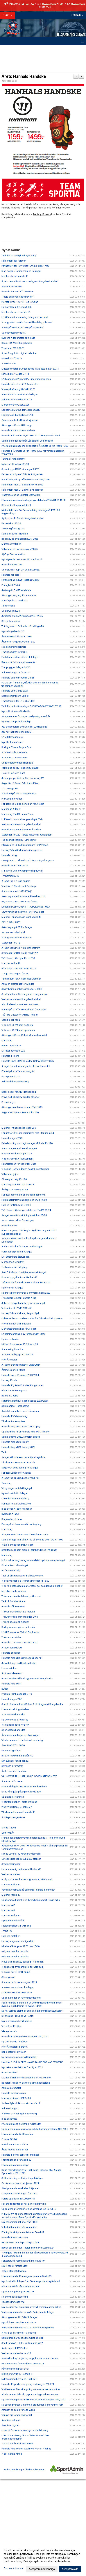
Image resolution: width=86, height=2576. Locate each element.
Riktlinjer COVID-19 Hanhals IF (17, 2373)
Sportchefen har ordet (13, 1714)
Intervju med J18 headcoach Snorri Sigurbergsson (27, 860)
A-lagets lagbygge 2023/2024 (17, 1354)
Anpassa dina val (13, 2568)
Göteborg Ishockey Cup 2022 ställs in (21, 1858)
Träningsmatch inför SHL (14, 652)
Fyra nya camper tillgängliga (16, 721)
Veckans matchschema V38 (16, 2353)
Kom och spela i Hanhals (14, 533)
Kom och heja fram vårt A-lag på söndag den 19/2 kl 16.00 (32, 1539)
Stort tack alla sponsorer (14, 752)
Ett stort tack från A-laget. (14, 1565)
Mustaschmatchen (11, 544)
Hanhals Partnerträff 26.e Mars (17, 291)
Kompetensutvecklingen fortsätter (19, 2193)
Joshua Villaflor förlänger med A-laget (21, 1246)
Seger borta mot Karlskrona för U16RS (21, 989)
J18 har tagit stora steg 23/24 (17, 731)
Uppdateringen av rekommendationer (21, 1997)
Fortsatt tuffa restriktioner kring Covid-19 (22, 2260)
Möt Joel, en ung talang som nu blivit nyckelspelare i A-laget (33, 1560)
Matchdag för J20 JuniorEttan (17, 814)
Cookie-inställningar (13, 2469)
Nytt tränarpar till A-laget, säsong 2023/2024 (24, 1400)
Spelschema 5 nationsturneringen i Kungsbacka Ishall (29, 281)
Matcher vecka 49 (10, 1884)
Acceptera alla (70, 2569)
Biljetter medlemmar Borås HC (17, 1755)
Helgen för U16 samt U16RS (16, 1205)
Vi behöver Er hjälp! (11, 2026)
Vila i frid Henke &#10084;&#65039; (20, 1004)
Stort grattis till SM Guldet (14, 695)
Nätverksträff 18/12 (11, 358)
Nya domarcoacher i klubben (16, 2021)
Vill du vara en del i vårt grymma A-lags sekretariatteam (30, 2394)
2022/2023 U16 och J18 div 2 (16, 1807)
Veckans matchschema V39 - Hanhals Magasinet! (27, 2327)
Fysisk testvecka (10, 1339)
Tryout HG (6, 1930)
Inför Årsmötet (9, 1359)
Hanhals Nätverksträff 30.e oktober (20, 384)
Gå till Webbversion (34, 2469)
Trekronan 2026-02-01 (12, 348)
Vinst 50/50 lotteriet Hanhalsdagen (19, 394)
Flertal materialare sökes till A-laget (20, 657)
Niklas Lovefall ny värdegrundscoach (21, 1853)
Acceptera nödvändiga (41, 2569)
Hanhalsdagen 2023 (12, 1138)
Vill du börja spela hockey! (15, 1724)
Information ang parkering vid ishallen (21, 2124)
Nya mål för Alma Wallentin (15, 711)
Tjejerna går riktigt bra (12, 528)
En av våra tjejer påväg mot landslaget (21, 1791)
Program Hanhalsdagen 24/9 (16, 1694)
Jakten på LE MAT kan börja (16, 590)
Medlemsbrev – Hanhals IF (15, 312)
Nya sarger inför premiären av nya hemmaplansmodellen (31, 2307)
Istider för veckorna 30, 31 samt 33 (19, 1344)
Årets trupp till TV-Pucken (14, 2348)
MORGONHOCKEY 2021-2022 (16, 1992)
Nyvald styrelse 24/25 (12, 631)
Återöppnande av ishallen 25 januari (20, 2188)
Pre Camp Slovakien (11, 798)
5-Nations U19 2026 (11, 286)
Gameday (6, 1483)
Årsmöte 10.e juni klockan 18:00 (18, 641)
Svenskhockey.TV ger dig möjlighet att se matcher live (29, 2358)
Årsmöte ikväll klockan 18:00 (16, 636)
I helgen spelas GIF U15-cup (16, 1925)
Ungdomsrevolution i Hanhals (17, 762)
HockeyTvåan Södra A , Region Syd (20, 1313)
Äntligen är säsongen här (14, 1189)
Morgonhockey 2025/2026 (15, 404)
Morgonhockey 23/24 (12, 1262)
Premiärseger (8, 1102)
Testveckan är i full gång (14, 1267)
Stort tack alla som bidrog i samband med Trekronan (29, 1550)
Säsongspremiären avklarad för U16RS (22, 1107)
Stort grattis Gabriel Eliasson (16, 937)
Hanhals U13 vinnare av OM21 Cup (19, 1642)
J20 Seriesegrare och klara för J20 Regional (24, 726)
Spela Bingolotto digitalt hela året (19, 353)
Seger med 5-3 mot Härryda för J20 (20, 1112)
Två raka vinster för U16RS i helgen (19, 1014)
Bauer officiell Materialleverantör (18, 662)
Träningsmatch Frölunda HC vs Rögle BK (22, 626)
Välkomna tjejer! (9, 1174)
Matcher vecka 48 (10, 1894)
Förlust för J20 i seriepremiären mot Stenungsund (27, 1133)
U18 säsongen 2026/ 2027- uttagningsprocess (26, 379)
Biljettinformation (10, 621)
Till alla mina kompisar (13, 1421)
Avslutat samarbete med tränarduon (20, 1411)
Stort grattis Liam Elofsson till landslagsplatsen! (26, 322)
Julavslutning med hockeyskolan (18, 1663)
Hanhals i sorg (9, 855)
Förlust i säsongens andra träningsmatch (23, 1194)
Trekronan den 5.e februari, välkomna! (21, 1596)
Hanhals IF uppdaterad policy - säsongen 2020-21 (27, 2384)
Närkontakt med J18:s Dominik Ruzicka (22, 484)
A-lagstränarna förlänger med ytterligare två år (25, 716)
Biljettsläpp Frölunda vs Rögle (17, 2016)
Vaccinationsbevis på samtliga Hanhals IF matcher (28, 1889)
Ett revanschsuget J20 (13, 1050)
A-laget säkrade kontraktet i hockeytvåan (23, 1457)
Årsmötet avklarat (10, 2420)
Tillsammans (8, 605)
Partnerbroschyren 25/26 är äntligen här (22, 474)
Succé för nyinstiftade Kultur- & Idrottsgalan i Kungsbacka (32, 1704)
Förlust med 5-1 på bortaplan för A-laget (22, 803)
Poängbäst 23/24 (10, 585)
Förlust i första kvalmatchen (16, 1503)
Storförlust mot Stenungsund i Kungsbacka (24, 994)
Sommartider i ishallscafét (15, 1406)
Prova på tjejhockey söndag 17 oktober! (22, 1961)
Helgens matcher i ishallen (15, 1951)
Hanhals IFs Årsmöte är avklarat (18, 430)
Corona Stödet (9, 2139)
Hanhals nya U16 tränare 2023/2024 (20, 1375)
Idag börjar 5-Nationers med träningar (21, 271)
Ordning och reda (10, 1019)
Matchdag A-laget (11, 809)
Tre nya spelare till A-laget (15, 1622)
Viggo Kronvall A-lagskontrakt (17, 1158)
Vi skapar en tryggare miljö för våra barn (22, 1966)
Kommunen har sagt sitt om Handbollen (22, 2337)
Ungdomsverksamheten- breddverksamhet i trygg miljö (30, 1900)
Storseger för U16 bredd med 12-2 (19, 953)
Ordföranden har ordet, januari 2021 (20, 2183)
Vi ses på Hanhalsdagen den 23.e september (25, 1169)
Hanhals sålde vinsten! (13, 1606)
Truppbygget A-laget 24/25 (15, 667)
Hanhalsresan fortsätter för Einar (18, 1163)
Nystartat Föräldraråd (12, 1920)
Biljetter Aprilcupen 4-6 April (16, 505)
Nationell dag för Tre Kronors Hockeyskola (24, 1786)
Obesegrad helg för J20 (14, 1179)
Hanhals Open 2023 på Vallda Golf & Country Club (27, 1061)
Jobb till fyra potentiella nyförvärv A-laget (23, 1303)
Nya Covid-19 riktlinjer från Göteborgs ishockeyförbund (30, 2281)
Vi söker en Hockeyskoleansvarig (19, 2113)
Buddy (4, 1688)
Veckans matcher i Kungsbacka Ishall (21, 824)
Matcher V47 (8, 1905)
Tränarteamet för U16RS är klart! (18, 701)
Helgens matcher (10, 1936)
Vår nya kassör (9, 2031)
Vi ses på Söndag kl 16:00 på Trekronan (22, 327)
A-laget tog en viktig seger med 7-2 (20, 1478)
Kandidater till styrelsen (13, 2052)
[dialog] (43, 2559)
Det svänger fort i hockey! (14, 1760)
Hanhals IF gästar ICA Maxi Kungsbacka (22, 1385)
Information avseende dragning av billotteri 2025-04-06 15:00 (33, 500)
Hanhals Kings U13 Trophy (15, 1442)
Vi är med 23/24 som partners (17, 1025)
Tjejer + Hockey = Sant (13, 773)
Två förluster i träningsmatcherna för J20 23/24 (26, 1210)
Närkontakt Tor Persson (13, 260)
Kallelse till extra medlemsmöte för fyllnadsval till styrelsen (32, 1318)
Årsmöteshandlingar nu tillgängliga (20, 1735)
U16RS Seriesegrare (12, 737)
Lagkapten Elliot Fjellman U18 (17, 415)
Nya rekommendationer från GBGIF (19, 2222)
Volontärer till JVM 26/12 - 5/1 (17, 1308)
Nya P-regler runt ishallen (14, 2265)
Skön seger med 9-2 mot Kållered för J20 (23, 896)
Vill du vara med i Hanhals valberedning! (22, 1740)
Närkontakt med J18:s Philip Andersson (22, 489)
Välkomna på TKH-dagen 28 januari (20, 767)
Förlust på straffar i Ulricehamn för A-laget (23, 1009)
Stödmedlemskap (11, 1864)
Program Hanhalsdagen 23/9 (16, 1153)
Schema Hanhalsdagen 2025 (16, 399)
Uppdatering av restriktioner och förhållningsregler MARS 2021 (34, 2129)
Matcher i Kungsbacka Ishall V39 (18, 1127)
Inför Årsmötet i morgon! (14, 2046)
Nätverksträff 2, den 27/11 (15, 373)
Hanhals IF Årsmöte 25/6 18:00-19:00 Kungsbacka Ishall (30, 435)
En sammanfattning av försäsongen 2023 (23, 1334)
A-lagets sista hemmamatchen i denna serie (24, 1534)
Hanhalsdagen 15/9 (11, 564)
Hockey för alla (9, 1380)
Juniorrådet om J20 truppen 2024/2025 (22, 616)
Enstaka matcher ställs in (14, 2144)
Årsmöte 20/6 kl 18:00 (13, 1370)
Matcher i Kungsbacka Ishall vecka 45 (21, 917)
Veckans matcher (10, 1874)
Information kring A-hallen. (15, 1709)
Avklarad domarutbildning (15, 1081)
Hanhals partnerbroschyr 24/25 (17, 677)
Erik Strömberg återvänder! (15, 1256)
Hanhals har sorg (10, 574)
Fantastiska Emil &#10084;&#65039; (20, 580)
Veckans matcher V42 (12, 2301)
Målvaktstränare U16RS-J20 (16, 2098)
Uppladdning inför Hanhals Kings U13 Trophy (25, 1431)
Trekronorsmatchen (11, 1637)
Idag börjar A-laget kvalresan (16, 1508)
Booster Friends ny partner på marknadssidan (25, 2082)
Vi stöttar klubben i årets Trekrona (19, 1802)
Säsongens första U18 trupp (16, 425)
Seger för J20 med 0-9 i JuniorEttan (20, 783)
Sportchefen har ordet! (13, 1730)
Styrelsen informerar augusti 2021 (19, 1982)
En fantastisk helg (10, 1570)
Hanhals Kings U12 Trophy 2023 (18, 1447)
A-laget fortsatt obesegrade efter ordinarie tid (25, 1066)
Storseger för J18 (10, 942)
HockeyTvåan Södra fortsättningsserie (21, 850)
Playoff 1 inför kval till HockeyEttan (19, 301)
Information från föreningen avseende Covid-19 (26, 2276)
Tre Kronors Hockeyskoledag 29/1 (19, 1616)
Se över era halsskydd (13, 932)
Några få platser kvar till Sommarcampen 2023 (25, 1292)
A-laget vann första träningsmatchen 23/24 (24, 1215)
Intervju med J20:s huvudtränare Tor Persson (24, 845)
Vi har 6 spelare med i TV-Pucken (18, 2332)
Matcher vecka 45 (10, 1915)
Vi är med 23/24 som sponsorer (18, 1030)
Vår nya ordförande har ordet (16, 2415)
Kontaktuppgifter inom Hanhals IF (19, 1277)
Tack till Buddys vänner (13, 1601)
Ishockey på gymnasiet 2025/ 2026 (19, 538)
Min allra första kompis (13, 1591)
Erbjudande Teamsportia (14, 1390)
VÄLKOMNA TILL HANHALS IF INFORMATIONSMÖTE (29, 1776)
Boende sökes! (9, 2072)
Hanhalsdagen (9, 1225)
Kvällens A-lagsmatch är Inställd (18, 337)
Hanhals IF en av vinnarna (14, 2237)
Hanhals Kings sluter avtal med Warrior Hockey (26, 2448)
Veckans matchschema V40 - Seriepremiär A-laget (27, 2312)
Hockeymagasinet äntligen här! (17, 1941)
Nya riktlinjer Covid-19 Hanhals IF (18, 2322)
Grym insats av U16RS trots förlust (19, 901)
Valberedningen (9, 2108)
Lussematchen (9, 1668)
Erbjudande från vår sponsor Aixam (20, 2286)
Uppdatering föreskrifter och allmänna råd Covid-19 (28, 2209)
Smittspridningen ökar (13, 1817)
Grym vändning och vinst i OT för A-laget (22, 911)
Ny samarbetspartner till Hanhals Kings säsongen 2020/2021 (33, 2399)
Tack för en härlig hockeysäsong (18, 255)
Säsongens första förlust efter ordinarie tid (24, 1035)
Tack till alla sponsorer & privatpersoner (22, 1575)
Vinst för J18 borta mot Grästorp (18, 886)
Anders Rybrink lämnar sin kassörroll (20, 2103)
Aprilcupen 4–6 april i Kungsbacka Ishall (22, 518)
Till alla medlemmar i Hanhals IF (18, 1812)
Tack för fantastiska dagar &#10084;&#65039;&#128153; (31, 706)
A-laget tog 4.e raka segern (15, 881)
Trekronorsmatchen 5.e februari (18, 1611)
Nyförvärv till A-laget (12, 1287)
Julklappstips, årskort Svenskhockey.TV (22, 778)
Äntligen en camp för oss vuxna (18, 2409)
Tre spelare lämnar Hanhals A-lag (18, 1298)
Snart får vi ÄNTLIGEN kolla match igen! (22, 2343)
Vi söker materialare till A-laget (17, 1987)
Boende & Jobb (9, 1395)
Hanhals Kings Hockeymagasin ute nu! (21, 1658)
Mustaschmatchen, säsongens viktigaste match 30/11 (30, 368)
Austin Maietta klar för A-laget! (17, 1220)
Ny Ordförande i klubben (14, 2041)
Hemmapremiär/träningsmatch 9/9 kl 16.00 (24, 1199)
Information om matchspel (15, 2165)
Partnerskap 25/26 (11, 523)
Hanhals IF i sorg (10, 1055)
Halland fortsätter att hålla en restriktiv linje (23, 2203)
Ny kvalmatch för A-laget (14, 1493)
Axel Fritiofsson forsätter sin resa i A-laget (23, 1272)
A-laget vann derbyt (11, 1647)
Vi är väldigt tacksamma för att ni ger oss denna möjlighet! (32, 1586)
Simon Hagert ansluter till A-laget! (19, 1148)
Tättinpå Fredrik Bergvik (13, 459)
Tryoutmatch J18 (10, 875)
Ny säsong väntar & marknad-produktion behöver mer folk (32, 2404)
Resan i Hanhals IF (11, 1045)
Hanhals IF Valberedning (14, 1416)
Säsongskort (8, 1977)
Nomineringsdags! (11, 1750)
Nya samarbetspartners (13, 646)
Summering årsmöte (12, 1349)
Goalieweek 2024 (10, 610)
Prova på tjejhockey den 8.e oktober (20, 1097)
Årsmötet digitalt (10, 2425)
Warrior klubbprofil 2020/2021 (17, 2443)
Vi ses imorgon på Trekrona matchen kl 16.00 (25, 1580)
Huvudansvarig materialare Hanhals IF (21, 1869)
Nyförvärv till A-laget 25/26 (15, 464)
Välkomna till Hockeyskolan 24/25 (19, 549)
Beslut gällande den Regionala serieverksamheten (27, 2247)
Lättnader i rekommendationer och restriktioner (26, 2077)
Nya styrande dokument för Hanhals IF (21, 559)
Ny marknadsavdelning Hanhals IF (19, 2057)
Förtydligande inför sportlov (16, 2160)
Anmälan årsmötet (11, 2088)
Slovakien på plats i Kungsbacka (18, 793)
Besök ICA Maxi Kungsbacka (16, 343)
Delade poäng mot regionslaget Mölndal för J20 (27, 1143)
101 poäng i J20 (9, 788)
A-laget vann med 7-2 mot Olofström (20, 947)
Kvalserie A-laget (10, 1514)
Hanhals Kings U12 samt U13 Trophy (20, 1426)
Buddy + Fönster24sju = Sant (16, 747)
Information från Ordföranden (17, 2134)
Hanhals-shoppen (10, 1652)
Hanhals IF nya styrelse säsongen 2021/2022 (25, 2036)
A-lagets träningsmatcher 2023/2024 (20, 1364)
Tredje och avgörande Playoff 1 (18, 296)
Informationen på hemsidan (16, 1323)
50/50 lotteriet (8, 363)
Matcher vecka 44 (10, 963)
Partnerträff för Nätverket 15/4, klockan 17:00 (25, 265)
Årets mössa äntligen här (14, 2149)
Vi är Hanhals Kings (11, 2453)
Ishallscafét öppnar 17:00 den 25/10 (20, 1946)
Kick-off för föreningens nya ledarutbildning (24, 2430)
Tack (3, 1452)
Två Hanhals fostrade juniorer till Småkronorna (25, 1282)
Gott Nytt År (7, 1832)
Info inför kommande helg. (15, 1498)
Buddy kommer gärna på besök (18, 1627)
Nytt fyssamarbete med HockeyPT (19, 2379)
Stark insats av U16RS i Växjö (16, 891)
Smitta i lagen (8, 1827)
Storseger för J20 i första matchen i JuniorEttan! (26, 834)
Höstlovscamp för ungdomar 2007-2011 (22, 2363)
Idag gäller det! (9, 2118)
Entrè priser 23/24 (10, 1076)
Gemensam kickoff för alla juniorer (19, 420)
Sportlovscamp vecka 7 (13, 332)
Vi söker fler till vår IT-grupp (15, 1972)
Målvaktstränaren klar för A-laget (18, 1328)
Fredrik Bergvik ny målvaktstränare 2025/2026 (25, 479)
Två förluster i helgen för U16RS (18, 958)
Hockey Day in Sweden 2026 (16, 307)
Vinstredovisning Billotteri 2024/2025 (20, 495)
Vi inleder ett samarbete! (14, 757)
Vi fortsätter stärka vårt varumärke (19, 2227)
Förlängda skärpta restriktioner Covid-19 (22, 2232)
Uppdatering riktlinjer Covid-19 (17, 2291)
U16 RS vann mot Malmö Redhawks (20, 1632)
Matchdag (6, 1040)
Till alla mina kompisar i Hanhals (18, 1462)
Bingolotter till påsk (11, 1519)
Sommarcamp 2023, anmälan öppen (20, 1436)
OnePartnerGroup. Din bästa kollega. (20, 569)
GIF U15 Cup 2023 (10, 922)
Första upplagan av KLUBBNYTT (18, 2198)
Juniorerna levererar (11, 1673)
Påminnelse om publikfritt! (15, 2368)
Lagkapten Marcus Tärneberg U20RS (20, 409)
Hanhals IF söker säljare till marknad (20, 2154)
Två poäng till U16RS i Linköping (18, 839)
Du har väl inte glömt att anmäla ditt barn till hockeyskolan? (32, 2010)
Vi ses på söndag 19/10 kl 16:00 (18, 389)
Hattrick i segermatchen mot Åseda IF (21, 829)
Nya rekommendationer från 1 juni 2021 (22, 2067)
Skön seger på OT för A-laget (16, 927)
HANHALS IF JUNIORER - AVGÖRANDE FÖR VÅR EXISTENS (32, 2062)
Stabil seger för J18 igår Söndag (18, 1091)
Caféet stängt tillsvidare (13, 2271)
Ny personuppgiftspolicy (14, 1719)
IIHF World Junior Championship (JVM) (22, 819)
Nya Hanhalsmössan (12, 742)
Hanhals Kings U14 (11, 1683)
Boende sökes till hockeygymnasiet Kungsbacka (27, 1678)
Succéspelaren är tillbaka (14, 600)
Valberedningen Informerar (15, 672)
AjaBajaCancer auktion (13, 554)
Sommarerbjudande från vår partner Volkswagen (27, 440)
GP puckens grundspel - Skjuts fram (20, 2242)
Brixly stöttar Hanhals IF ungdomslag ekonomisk (27, 1879)
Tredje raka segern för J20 (15, 973)
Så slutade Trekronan (12, 1796)
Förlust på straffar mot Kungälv (17, 1071)
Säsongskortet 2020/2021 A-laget (19, 2317)
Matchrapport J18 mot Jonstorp (18, 1184)
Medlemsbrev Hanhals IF (14, 276)
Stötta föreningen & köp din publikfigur (22, 2178)
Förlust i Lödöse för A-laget (16, 1472)
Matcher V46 (8, 1910)
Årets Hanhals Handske (23, 76)
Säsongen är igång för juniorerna (18, 595)
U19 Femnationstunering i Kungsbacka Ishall (25, 317)
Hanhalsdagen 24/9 (11, 1699)
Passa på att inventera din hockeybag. (21, 1524)
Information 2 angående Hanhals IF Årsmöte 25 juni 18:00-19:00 (34, 445)
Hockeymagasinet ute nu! (14, 2296)
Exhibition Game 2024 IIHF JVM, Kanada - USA (25, 906)
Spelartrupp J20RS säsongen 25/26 (20, 469)
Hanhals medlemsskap (13, 2093)
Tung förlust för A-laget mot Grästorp (21, 978)
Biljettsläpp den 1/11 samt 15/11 (18, 968)
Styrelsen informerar (12, 1766)
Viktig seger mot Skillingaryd (16, 1488)
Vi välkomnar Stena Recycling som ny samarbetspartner (30, 2389)
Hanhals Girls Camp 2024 (14, 690)
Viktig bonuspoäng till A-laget (17, 1544)
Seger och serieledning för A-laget (19, 1467)
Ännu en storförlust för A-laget (17, 983)
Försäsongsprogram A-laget (16, 1251)
